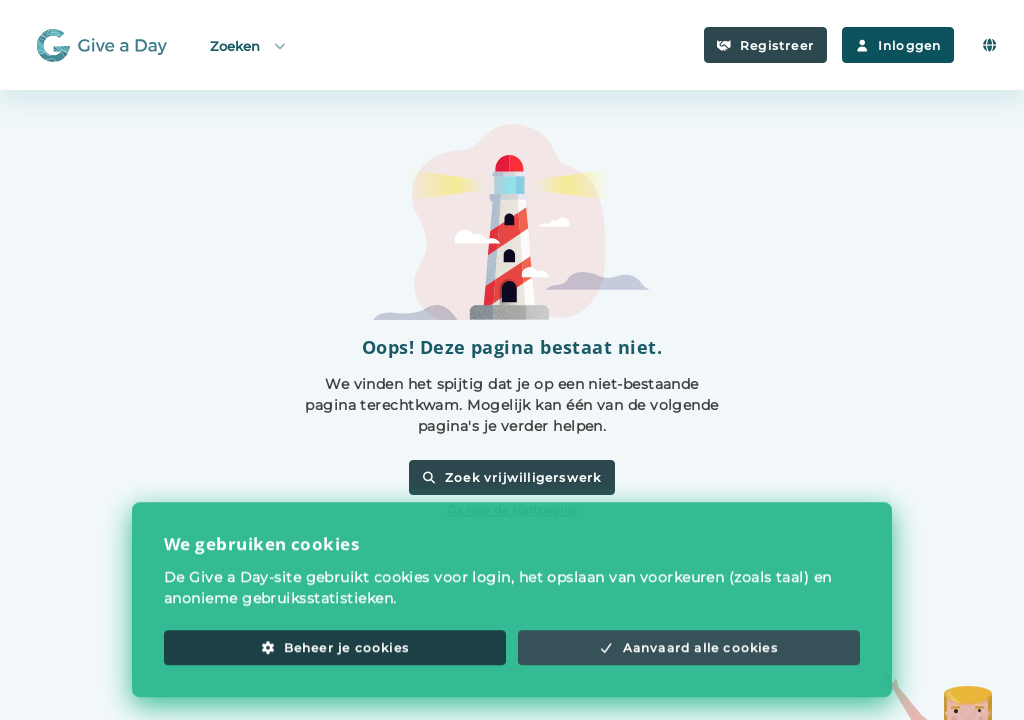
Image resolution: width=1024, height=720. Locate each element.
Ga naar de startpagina (512, 510)
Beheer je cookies (335, 659)
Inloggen (898, 45)
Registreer (765, 45)
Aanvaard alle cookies (689, 659)
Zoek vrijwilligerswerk (511, 477)
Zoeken (249, 45)
